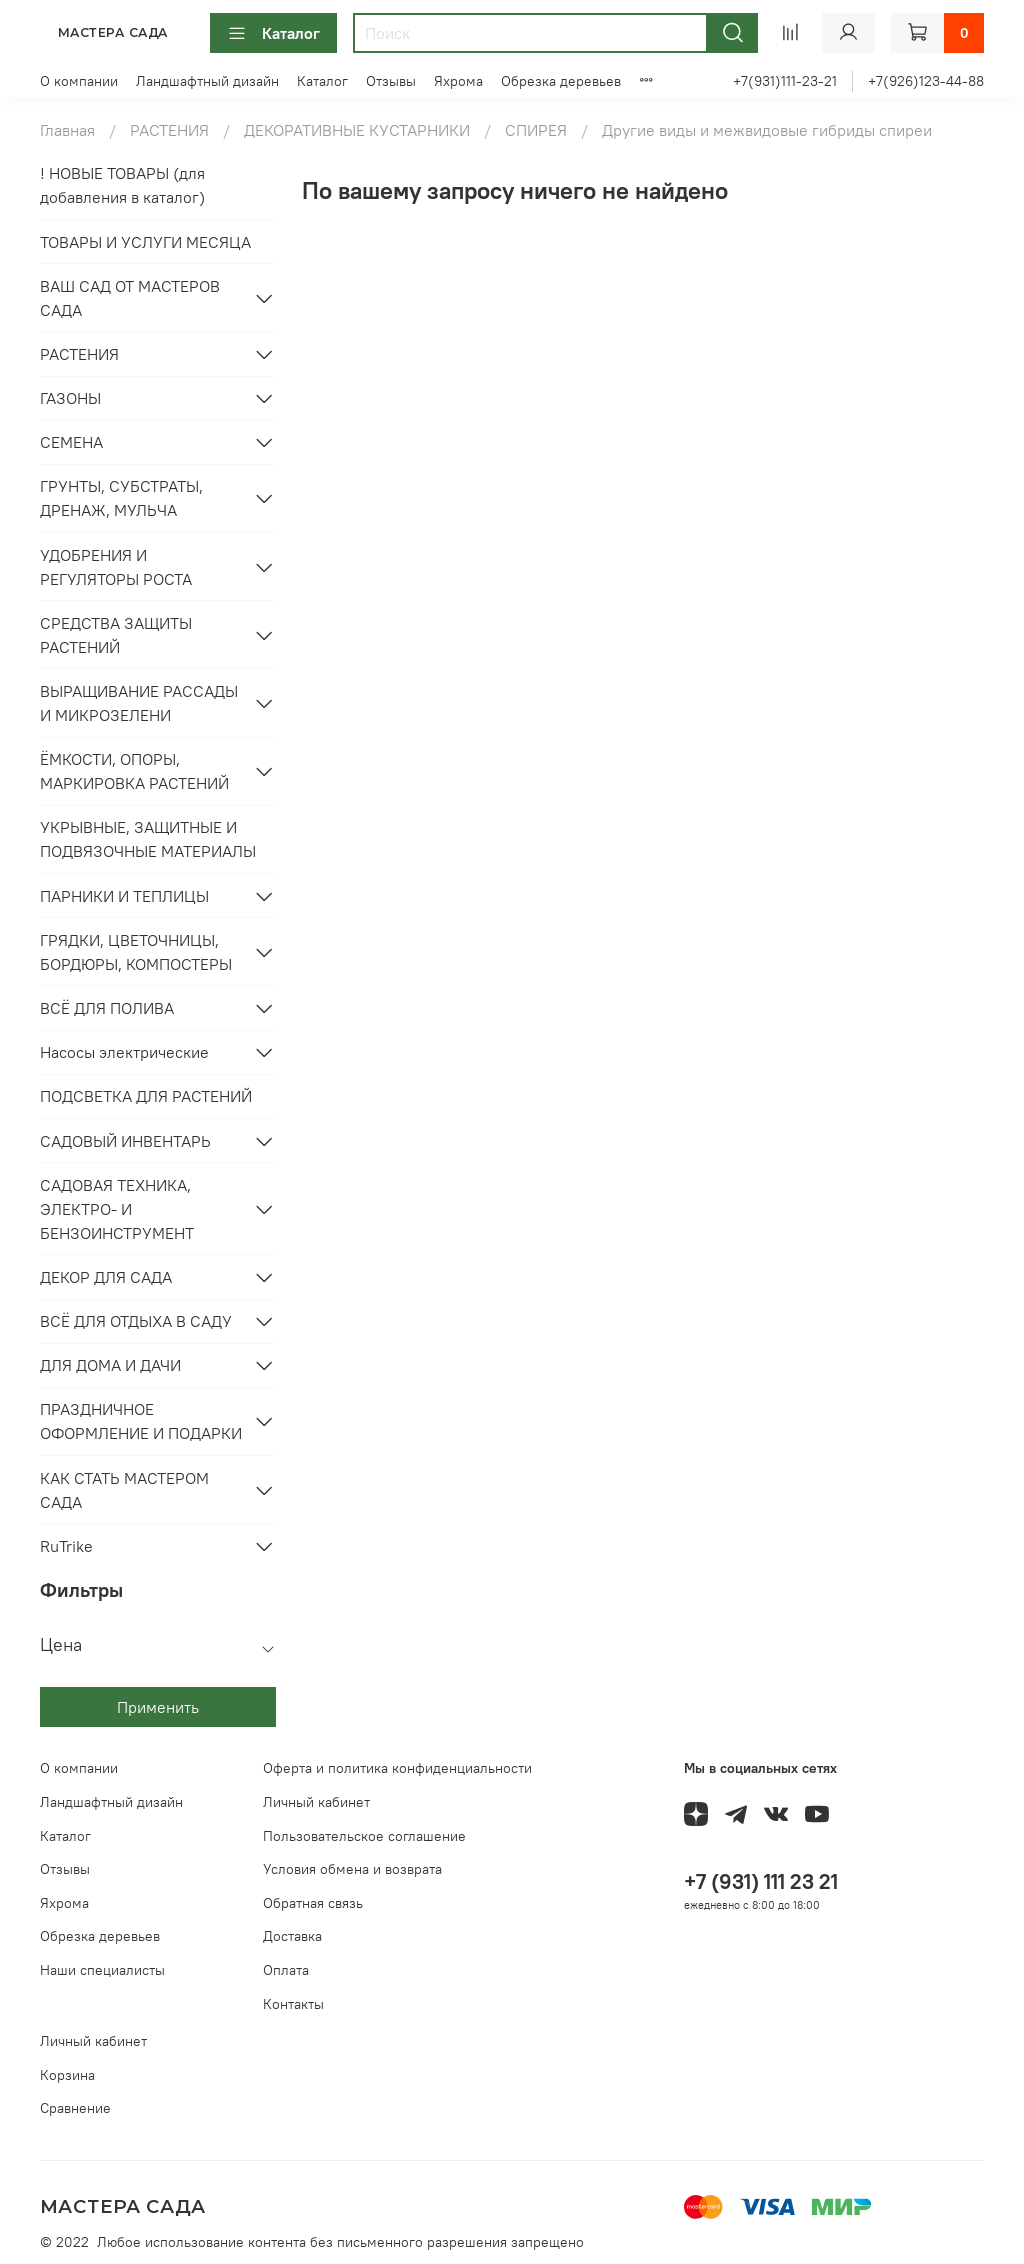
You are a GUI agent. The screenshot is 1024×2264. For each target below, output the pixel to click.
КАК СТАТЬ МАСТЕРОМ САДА (124, 1490)
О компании (79, 81)
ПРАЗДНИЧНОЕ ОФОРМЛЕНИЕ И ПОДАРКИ (141, 1421)
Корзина (67, 2075)
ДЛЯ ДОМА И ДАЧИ (110, 1365)
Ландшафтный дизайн (207, 81)
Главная (67, 130)
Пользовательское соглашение (364, 1836)
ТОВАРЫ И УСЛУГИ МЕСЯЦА (145, 242)
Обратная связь (313, 1903)
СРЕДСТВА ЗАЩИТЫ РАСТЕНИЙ (116, 635)
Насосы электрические (124, 1052)
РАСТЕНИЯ (169, 130)
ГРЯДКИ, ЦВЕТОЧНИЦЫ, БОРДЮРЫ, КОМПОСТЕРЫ (136, 952)
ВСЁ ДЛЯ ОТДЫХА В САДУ (136, 1321)
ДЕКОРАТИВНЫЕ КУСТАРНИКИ (357, 130)
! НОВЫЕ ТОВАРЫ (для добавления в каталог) (122, 185)
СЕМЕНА (71, 442)
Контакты (293, 2004)
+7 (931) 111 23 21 (761, 1881)
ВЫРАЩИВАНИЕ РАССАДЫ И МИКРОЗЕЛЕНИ (139, 703)
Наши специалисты (102, 1970)
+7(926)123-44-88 (926, 81)
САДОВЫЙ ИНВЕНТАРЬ (125, 1141)
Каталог (273, 33)
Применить (158, 1707)
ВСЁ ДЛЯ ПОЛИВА (107, 1008)
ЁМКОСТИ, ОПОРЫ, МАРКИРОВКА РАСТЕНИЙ (134, 771)
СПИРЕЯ (536, 130)
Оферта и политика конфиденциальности (397, 1768)
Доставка (292, 1936)
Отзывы (391, 81)
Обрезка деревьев (561, 81)
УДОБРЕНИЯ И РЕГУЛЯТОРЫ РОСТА (116, 567)
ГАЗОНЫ (70, 398)
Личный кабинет (316, 1802)
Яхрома (458, 81)
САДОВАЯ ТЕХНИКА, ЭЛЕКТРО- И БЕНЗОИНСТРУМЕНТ (117, 1209)
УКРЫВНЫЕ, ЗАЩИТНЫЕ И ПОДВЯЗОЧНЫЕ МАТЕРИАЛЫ (148, 839)
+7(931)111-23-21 (785, 81)
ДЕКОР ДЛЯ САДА (106, 1277)
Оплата (286, 1970)
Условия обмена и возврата (352, 1869)
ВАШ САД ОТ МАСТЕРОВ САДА (130, 298)
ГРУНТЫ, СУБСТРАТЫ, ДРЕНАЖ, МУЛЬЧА (121, 498)
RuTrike (66, 1546)
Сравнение (75, 2108)
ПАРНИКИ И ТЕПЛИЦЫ (124, 896)
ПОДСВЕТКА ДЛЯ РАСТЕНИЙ (146, 1096)
